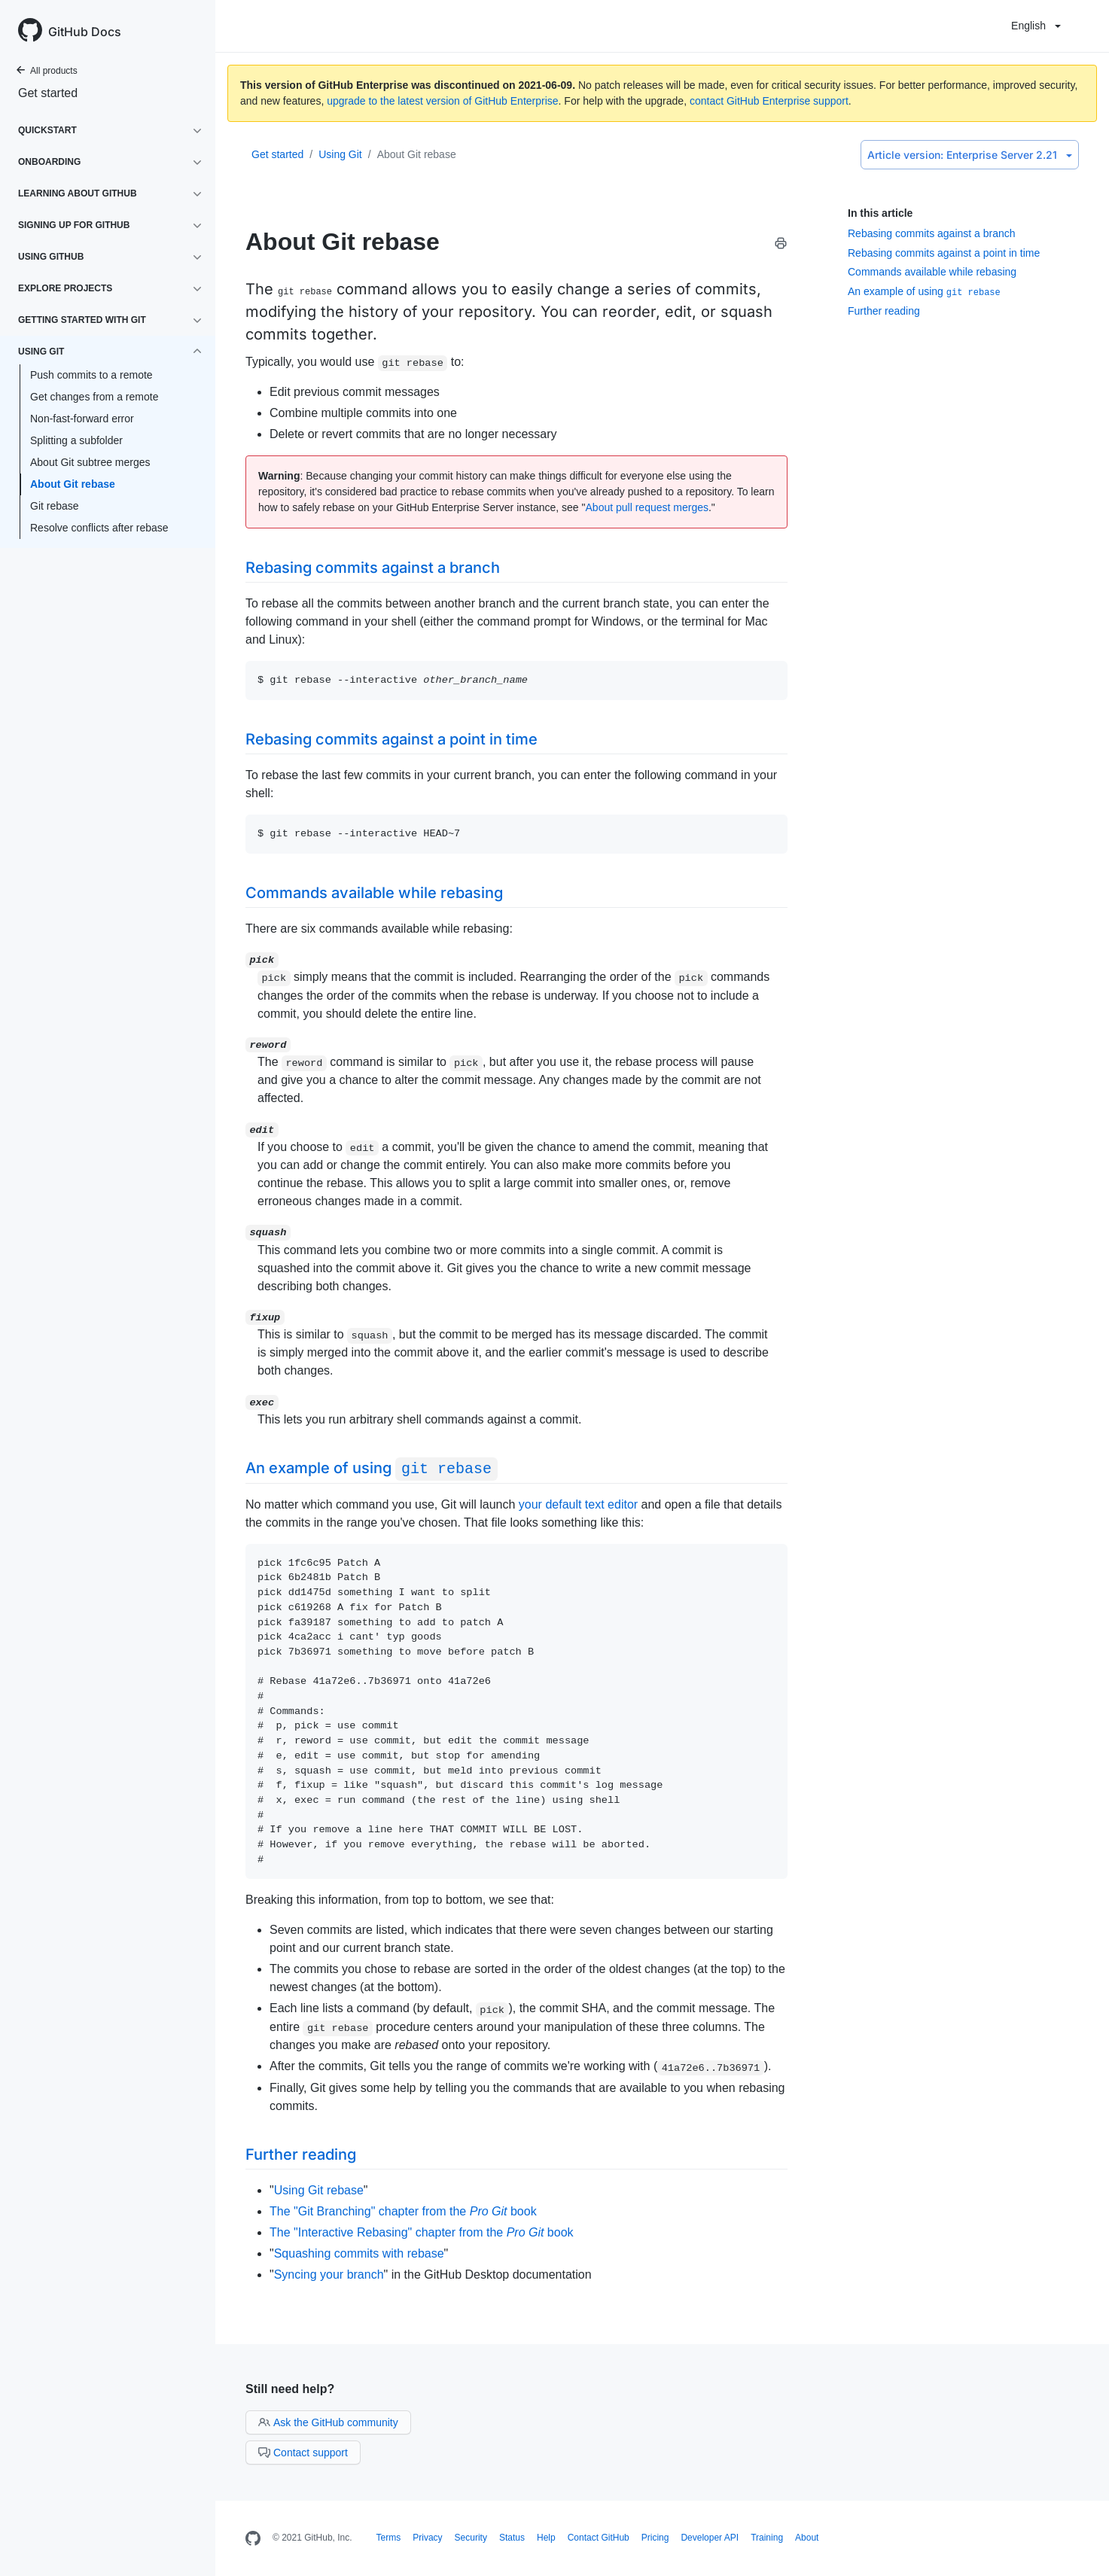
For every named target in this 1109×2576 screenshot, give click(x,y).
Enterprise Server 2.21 (969, 155)
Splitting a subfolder (76, 440)
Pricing (655, 2537)
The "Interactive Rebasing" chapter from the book (422, 2232)
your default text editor (578, 1504)
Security (471, 2537)
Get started (48, 93)
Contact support (303, 2453)
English (1036, 26)
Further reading (884, 311)
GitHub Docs (84, 31)
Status (512, 2537)
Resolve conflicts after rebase (99, 528)
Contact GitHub (598, 2537)
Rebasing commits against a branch (932, 233)
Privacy (427, 2537)
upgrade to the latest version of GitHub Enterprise (442, 101)
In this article (880, 213)
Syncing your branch (329, 2274)
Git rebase (54, 506)
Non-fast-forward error (82, 419)
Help (546, 2537)
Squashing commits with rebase (359, 2253)
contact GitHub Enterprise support (769, 101)
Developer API (710, 2537)
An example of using (924, 291)
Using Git (340, 154)
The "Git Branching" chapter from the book (403, 2211)
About (806, 2537)
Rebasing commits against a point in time (944, 253)
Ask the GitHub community (328, 2422)
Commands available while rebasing (932, 272)
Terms (388, 2537)
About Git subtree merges (90, 462)
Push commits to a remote (91, 375)
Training (767, 2537)
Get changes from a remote (94, 397)
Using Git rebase (319, 2190)
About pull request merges (647, 507)
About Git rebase (72, 484)
